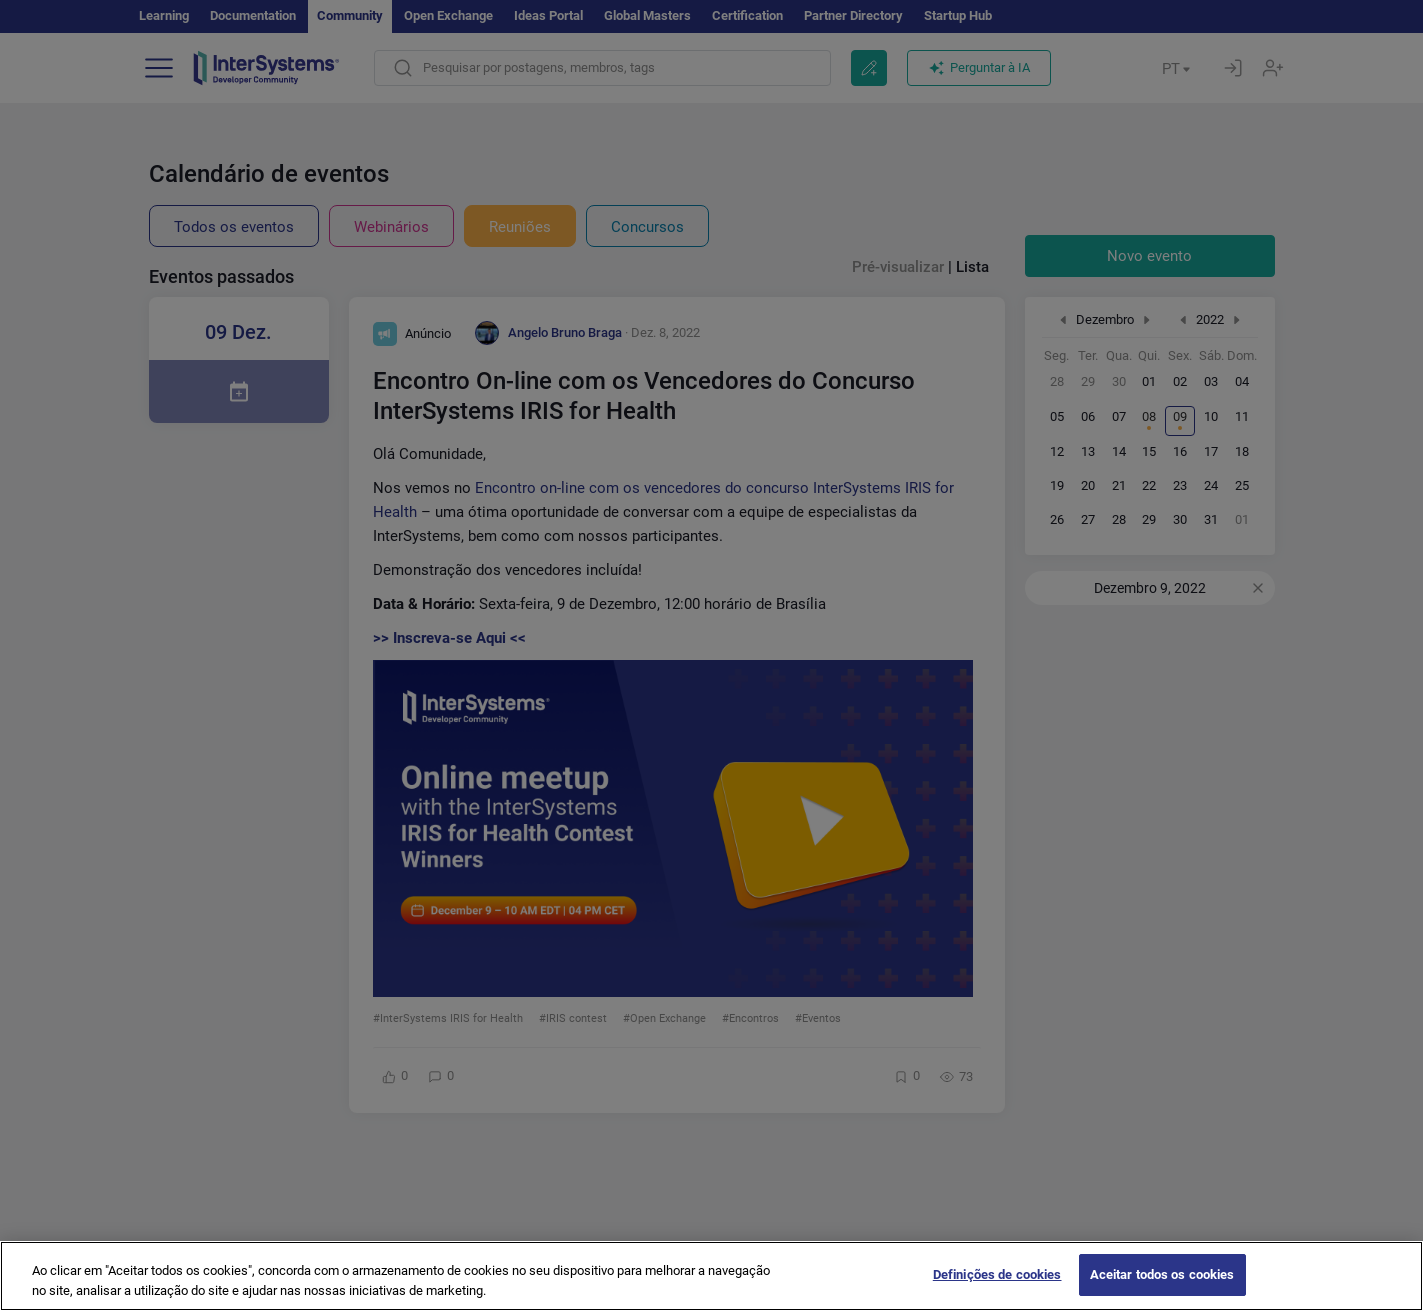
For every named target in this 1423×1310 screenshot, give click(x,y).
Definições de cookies (997, 1288)
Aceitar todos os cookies (1162, 1288)
